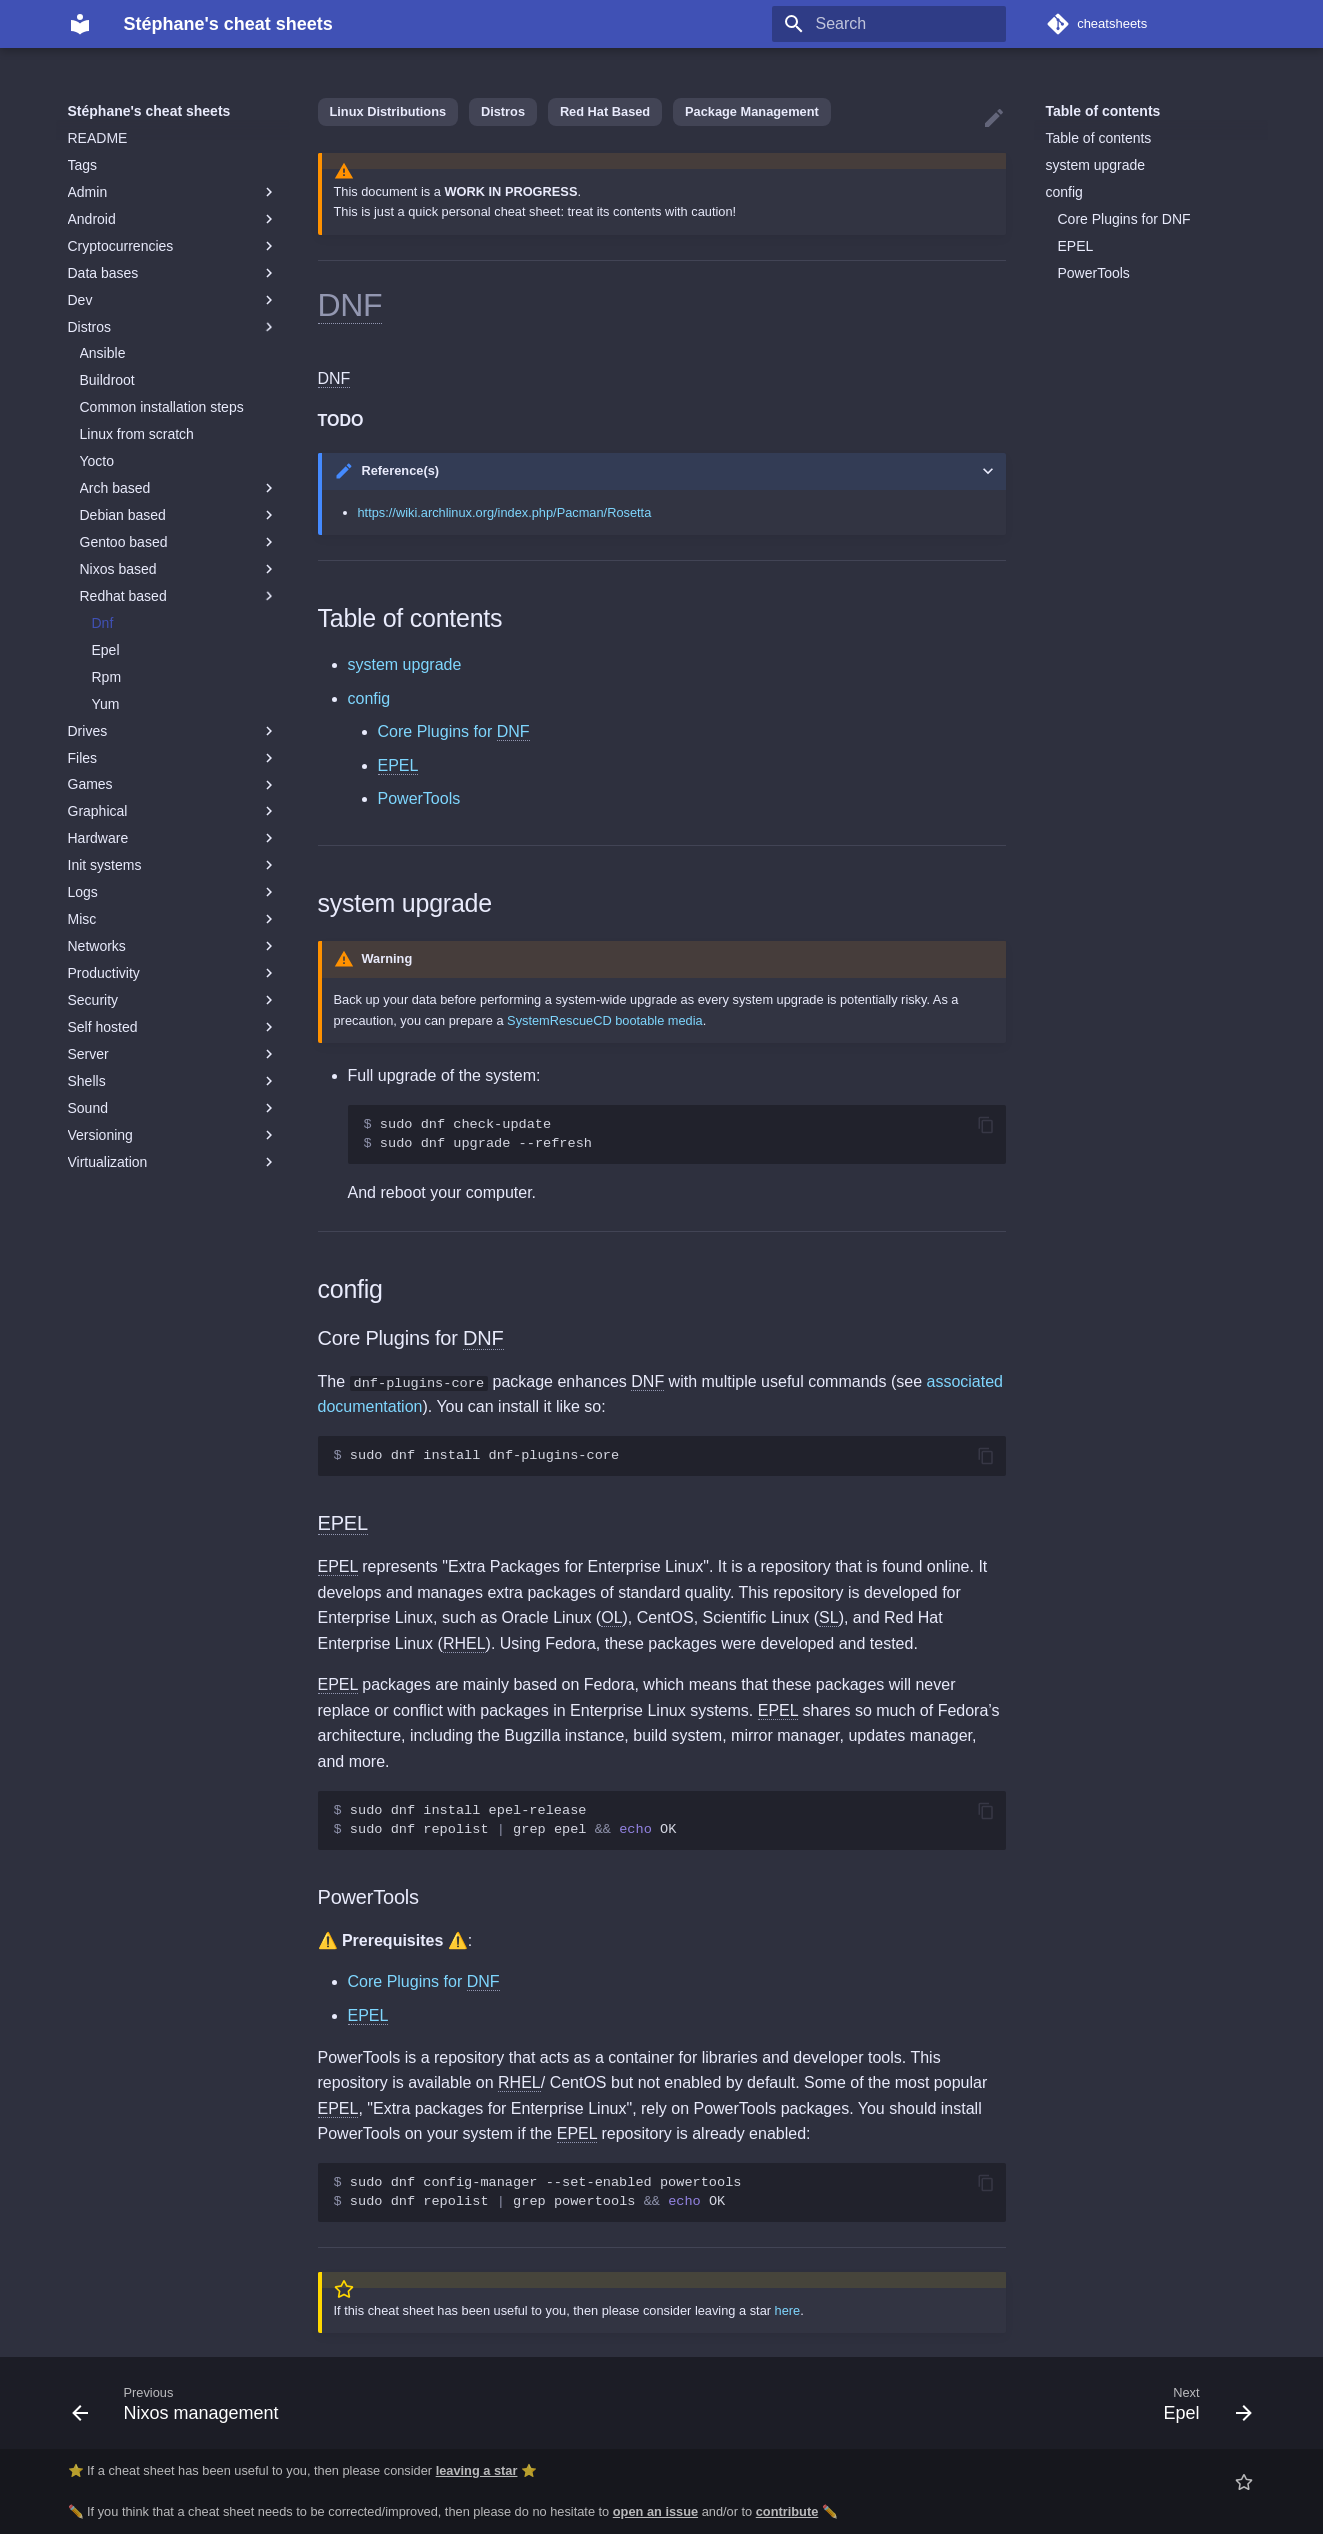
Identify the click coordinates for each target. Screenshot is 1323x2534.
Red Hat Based (605, 111)
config (1064, 192)
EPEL (1076, 246)
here (788, 2310)
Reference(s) (401, 470)
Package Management (752, 111)
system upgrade (1096, 165)
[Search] (889, 24)
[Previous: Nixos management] (182, 2403)
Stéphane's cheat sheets (149, 111)
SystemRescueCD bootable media (605, 1020)
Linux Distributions (388, 111)
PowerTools (1094, 273)
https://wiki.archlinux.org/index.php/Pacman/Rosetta (505, 512)
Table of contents (1103, 111)
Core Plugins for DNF (1124, 219)
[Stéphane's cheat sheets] (80, 24)
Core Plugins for (454, 732)
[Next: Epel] (1201, 2403)
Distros (503, 111)
